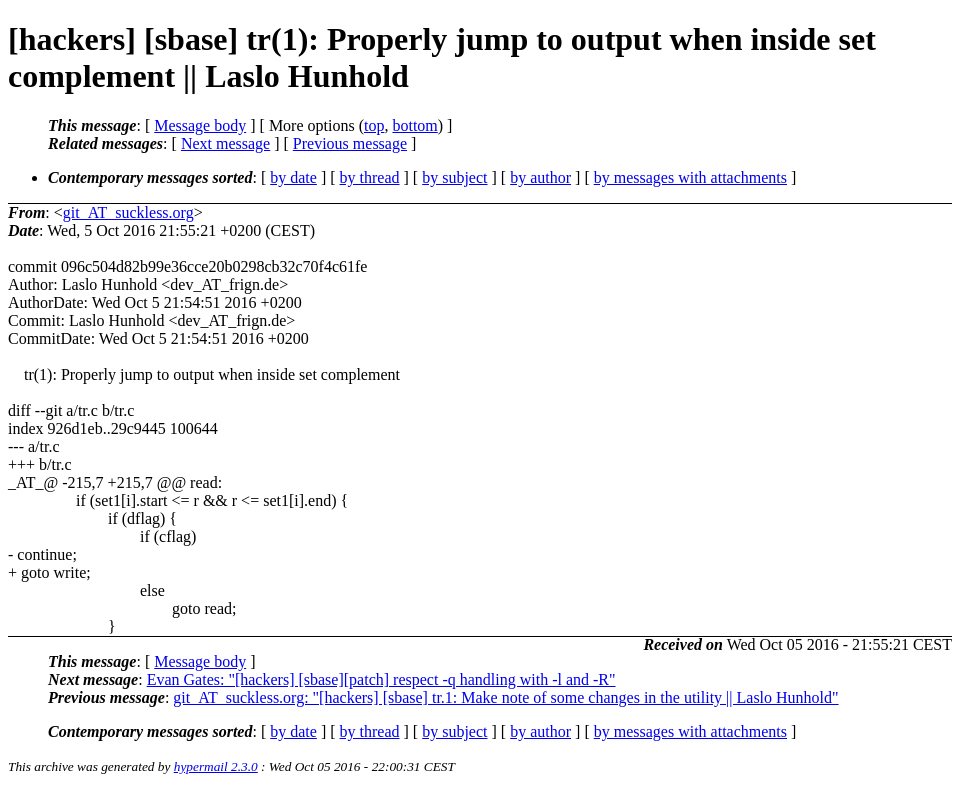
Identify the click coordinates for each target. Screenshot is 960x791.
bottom (414, 125)
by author (540, 177)
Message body (200, 125)
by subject (454, 177)
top (374, 125)
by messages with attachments (690, 177)
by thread (370, 177)
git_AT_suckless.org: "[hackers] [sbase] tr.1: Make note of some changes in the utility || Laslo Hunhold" (505, 697)
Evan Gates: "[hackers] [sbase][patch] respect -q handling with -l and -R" (381, 679)
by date (293, 177)
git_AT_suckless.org (128, 212)
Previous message (350, 143)
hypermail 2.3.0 (216, 766)
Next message (225, 143)
